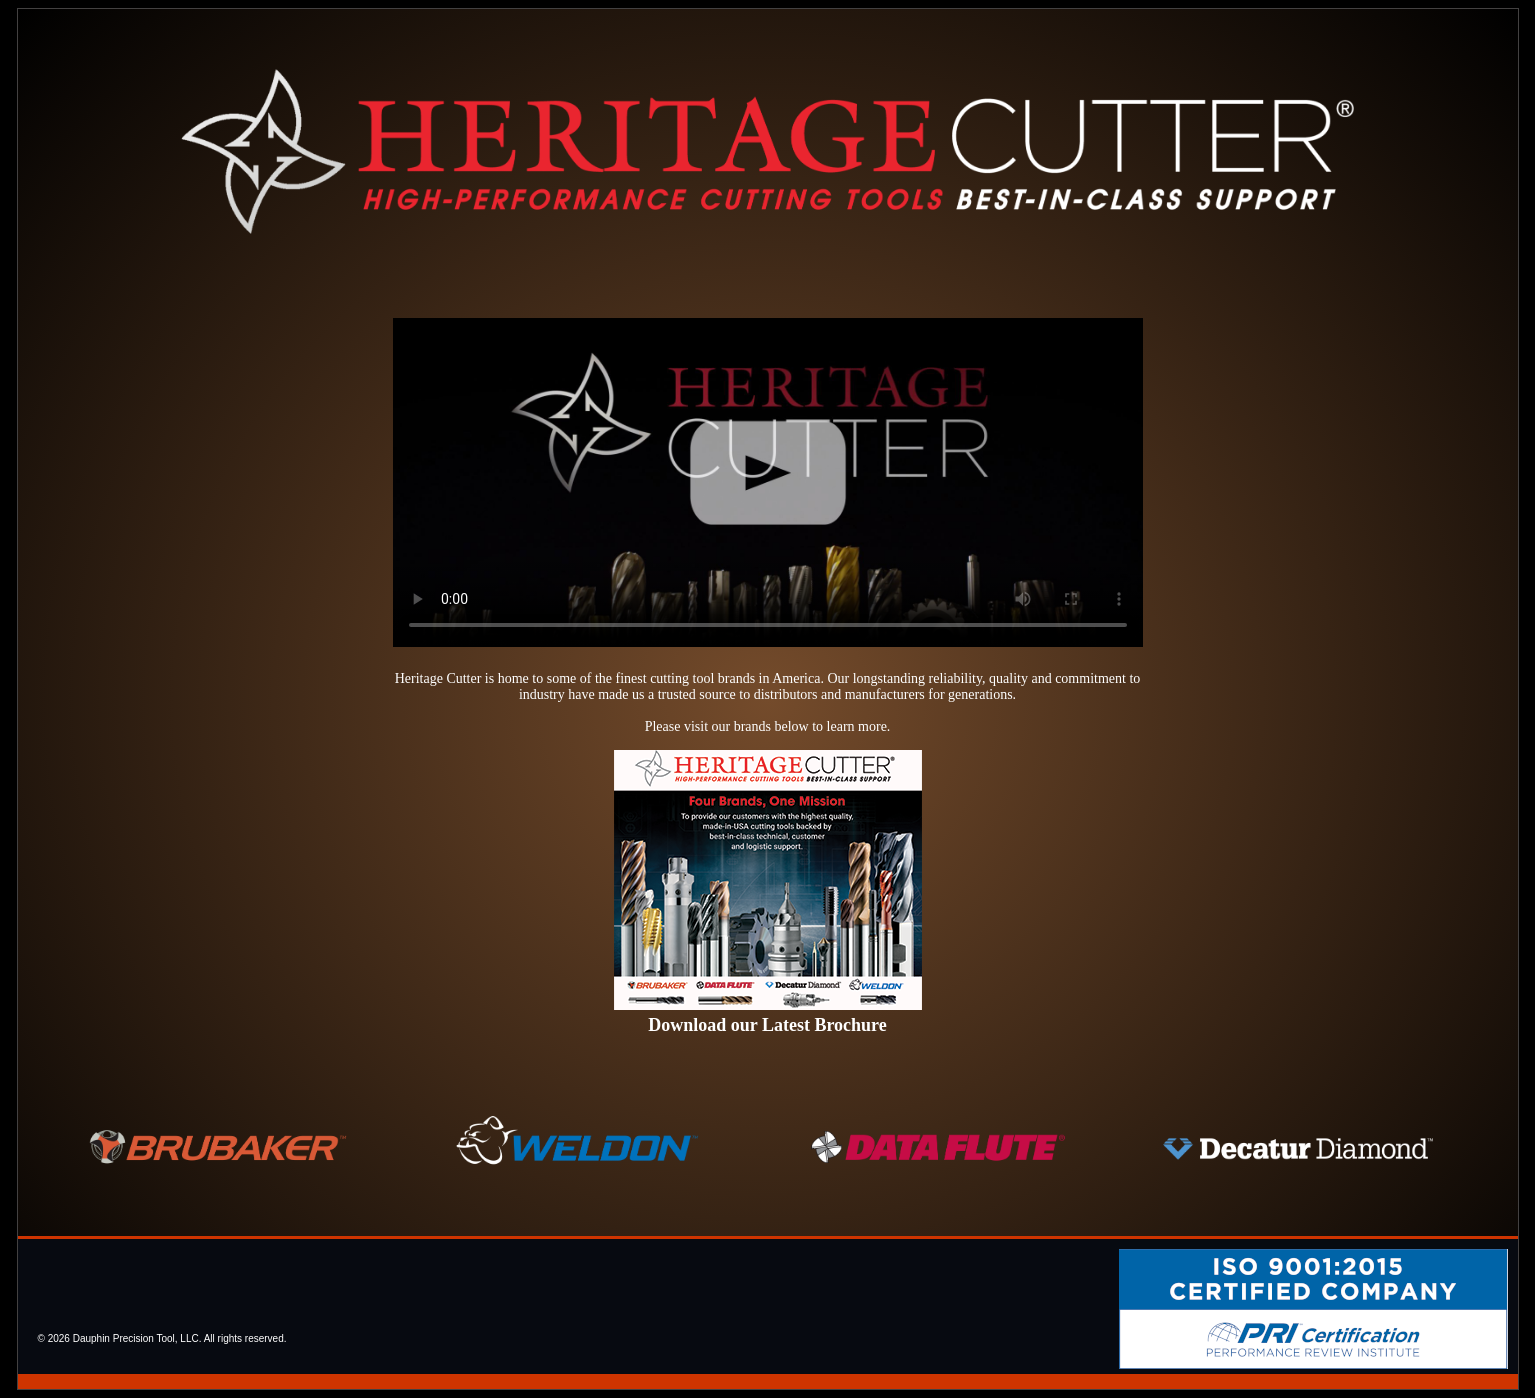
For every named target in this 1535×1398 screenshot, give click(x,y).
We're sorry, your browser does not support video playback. (768, 482)
